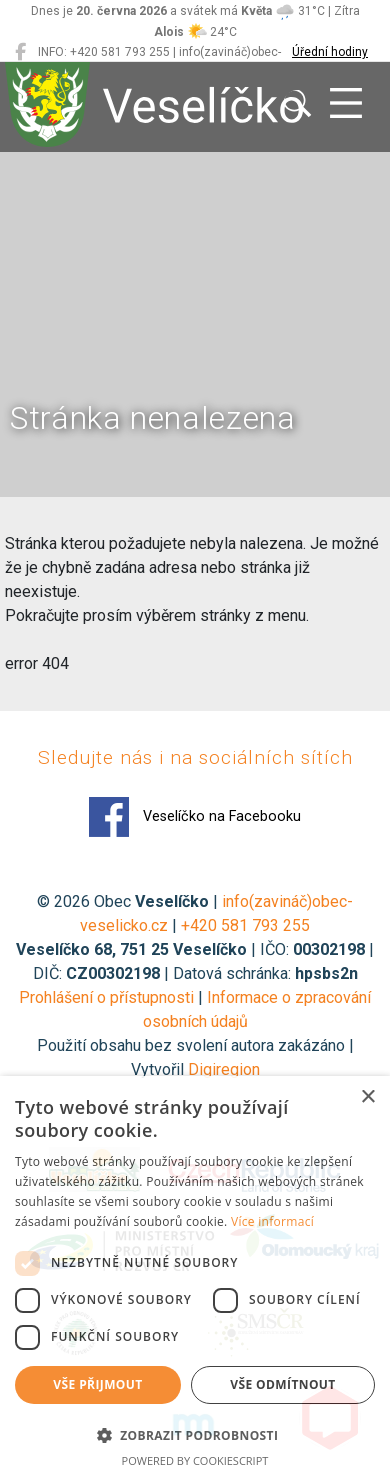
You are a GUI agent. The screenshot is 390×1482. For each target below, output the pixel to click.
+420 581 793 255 (245, 925)
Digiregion (224, 1069)
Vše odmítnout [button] (282, 1384)
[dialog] (195, 1279)
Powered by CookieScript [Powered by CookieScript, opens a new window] (195, 1460)
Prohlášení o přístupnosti (106, 997)
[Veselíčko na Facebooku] (20, 52)
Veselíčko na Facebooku (195, 817)
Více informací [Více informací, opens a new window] (272, 1221)
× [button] (367, 1097)
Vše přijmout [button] (97, 1384)
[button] (195, 1435)
